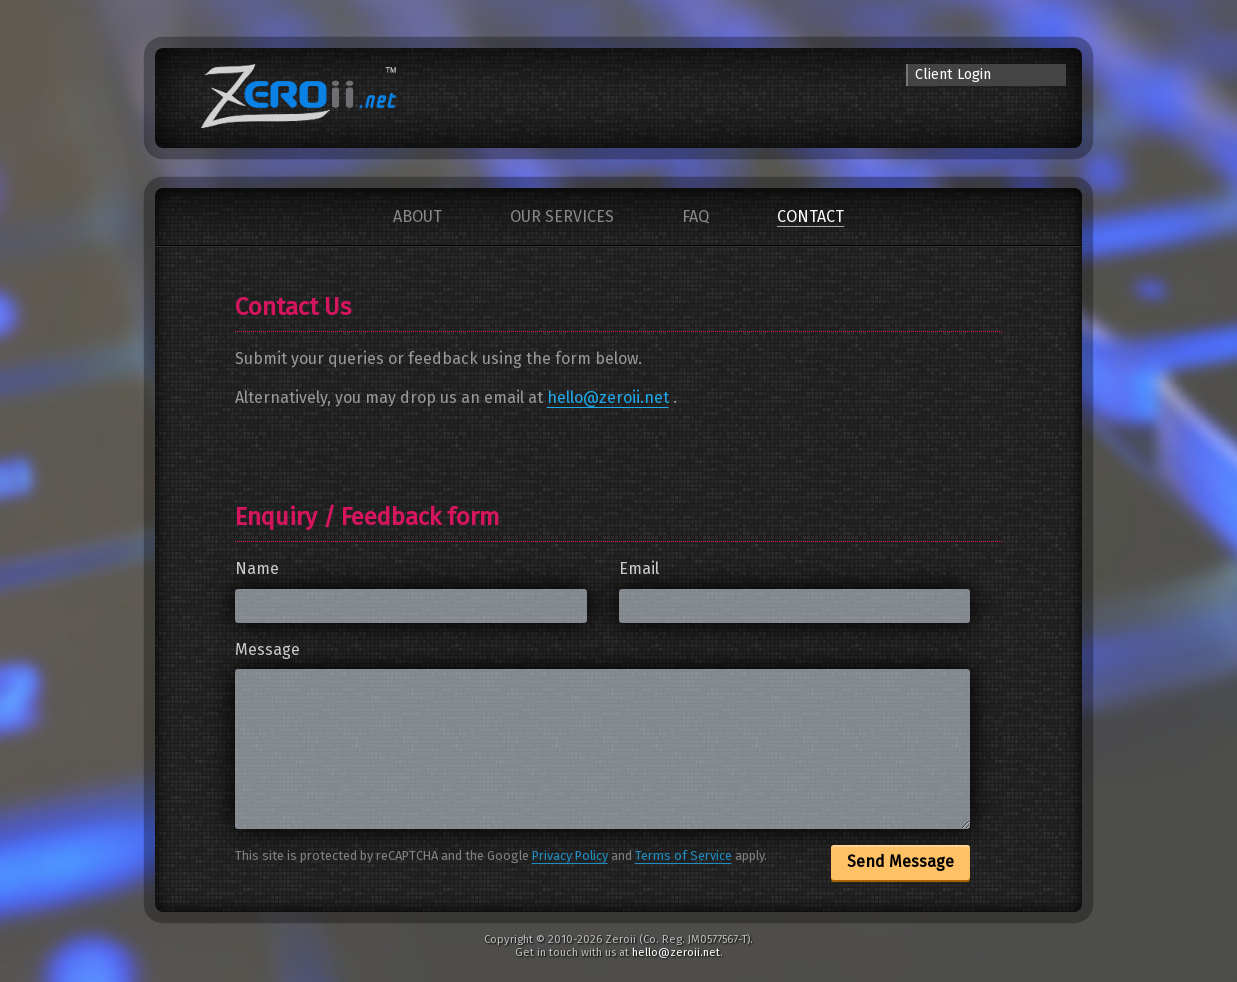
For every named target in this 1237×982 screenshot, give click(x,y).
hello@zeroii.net (608, 397)
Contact (810, 216)
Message (267, 649)
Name (257, 568)
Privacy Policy (570, 855)
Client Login (953, 74)
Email (639, 568)
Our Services (562, 216)
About (417, 216)
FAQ (695, 216)
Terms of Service (683, 855)
